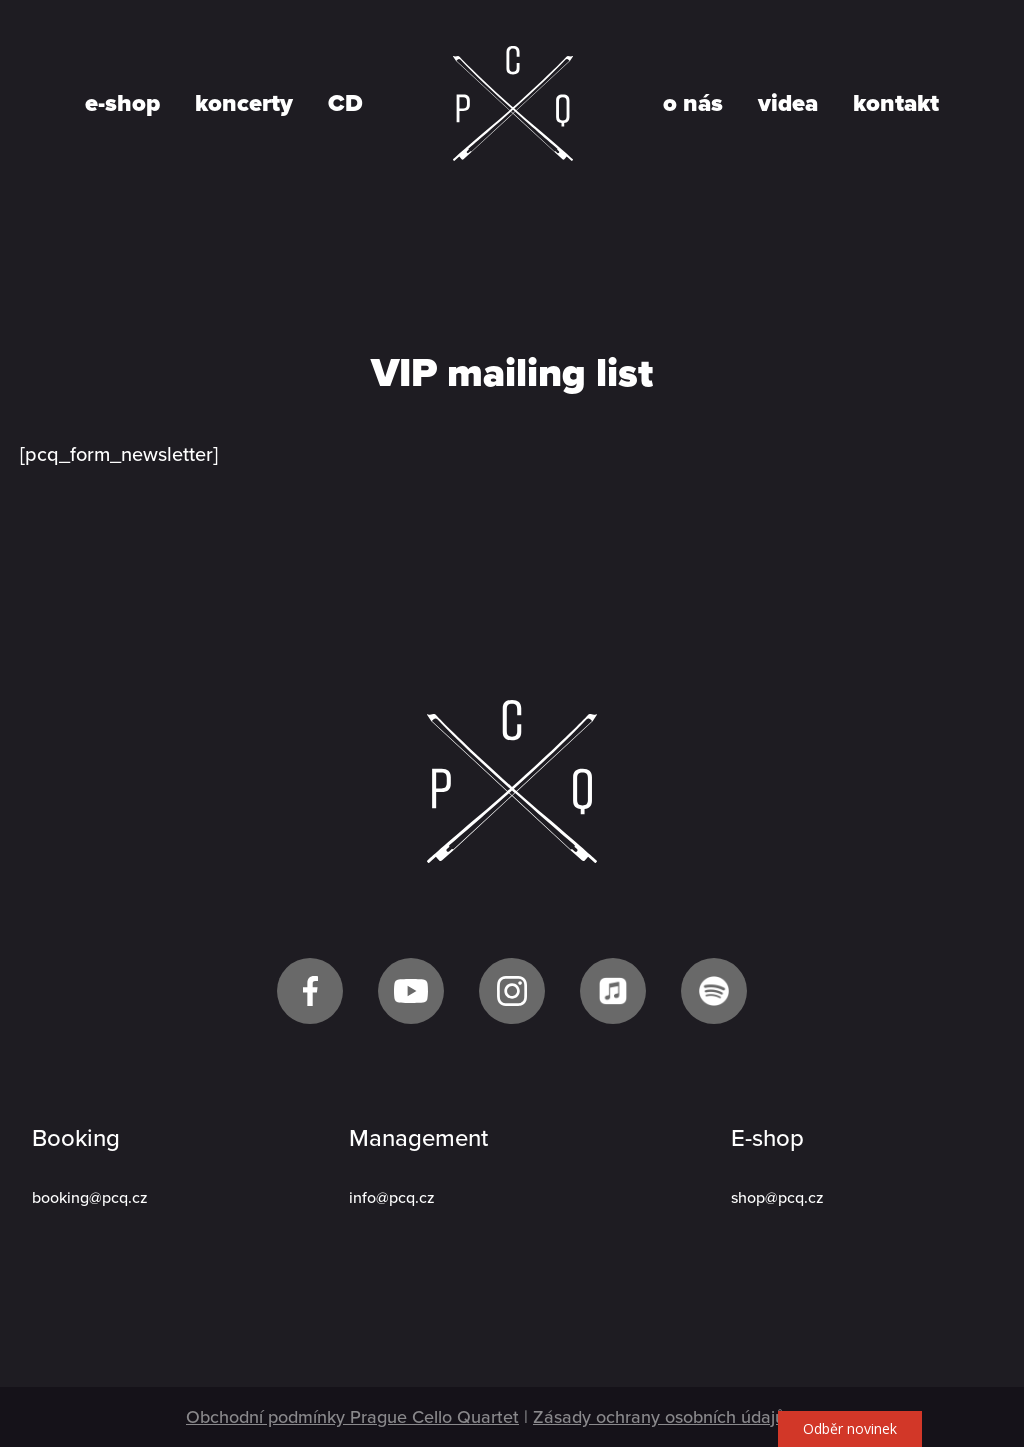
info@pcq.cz (392, 1198)
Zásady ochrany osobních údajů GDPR (685, 1417)
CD (345, 104)
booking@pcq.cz (90, 1198)
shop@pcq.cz (777, 1198)
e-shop (122, 104)
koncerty (244, 104)
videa (788, 104)
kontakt (896, 104)
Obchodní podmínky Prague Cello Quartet (352, 1417)
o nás (693, 104)
